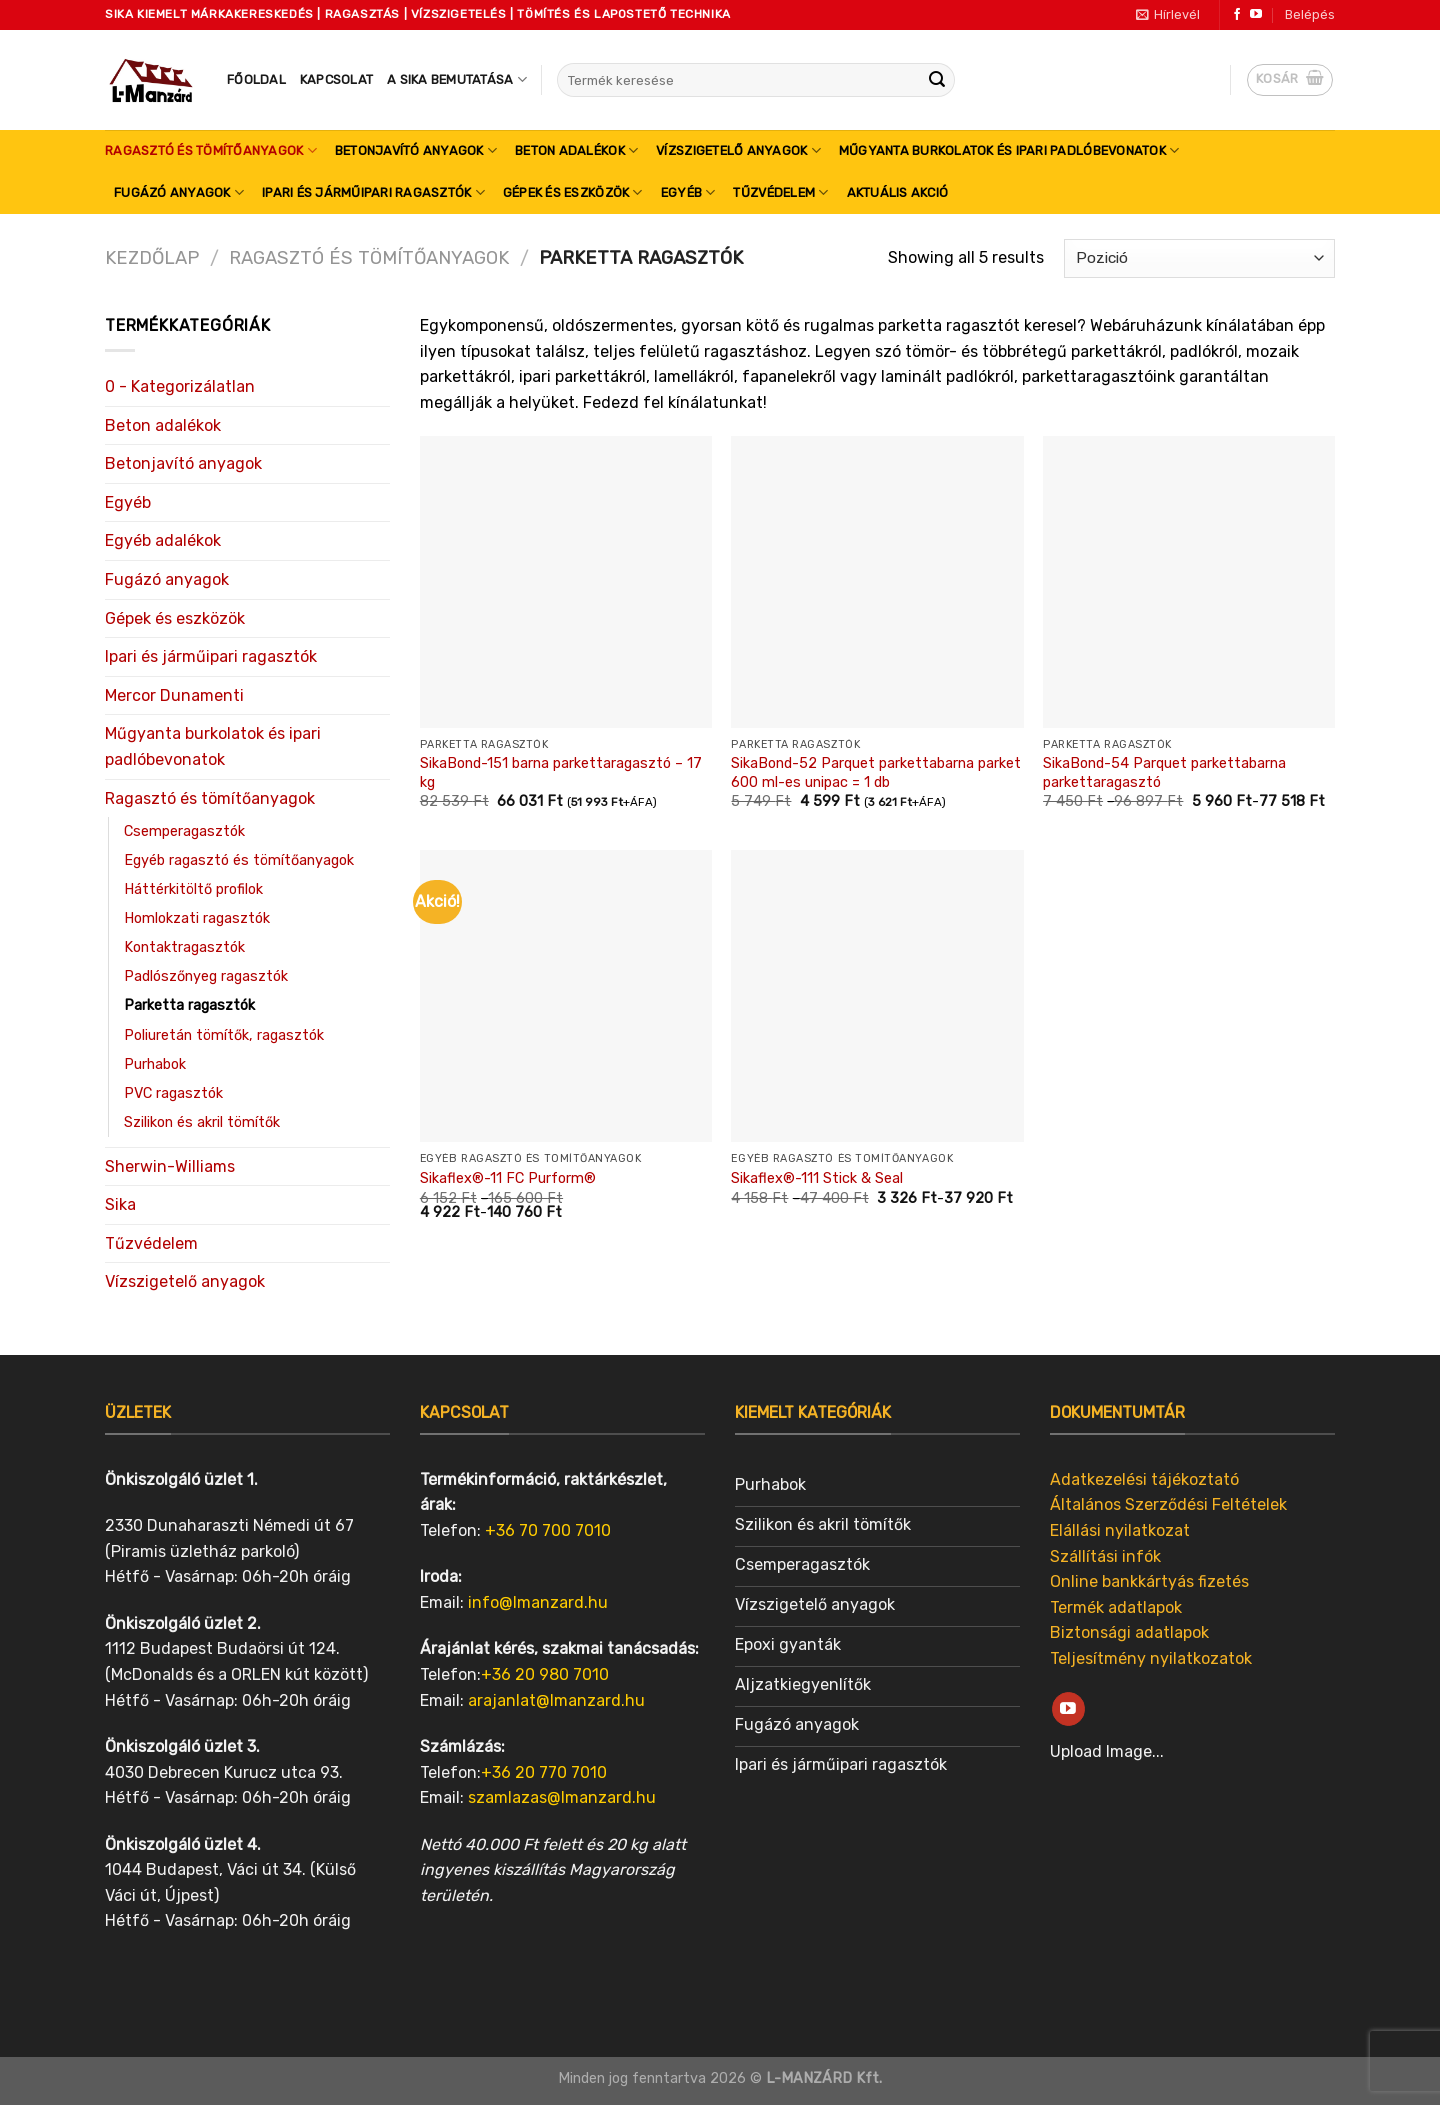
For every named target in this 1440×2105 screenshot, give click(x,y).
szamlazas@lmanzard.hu (562, 1797)
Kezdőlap (152, 258)
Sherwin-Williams (170, 1166)
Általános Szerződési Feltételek (1168, 1505)
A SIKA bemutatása (457, 79)
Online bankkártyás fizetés (1149, 1581)
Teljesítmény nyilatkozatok (1151, 1658)
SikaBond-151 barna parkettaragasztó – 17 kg (561, 773)
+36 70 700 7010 (548, 1530)
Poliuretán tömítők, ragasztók (224, 1035)
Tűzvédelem (780, 192)
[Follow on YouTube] (1256, 15)
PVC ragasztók (173, 1093)
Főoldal (256, 79)
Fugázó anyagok (179, 192)
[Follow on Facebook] (1237, 15)
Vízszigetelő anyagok (738, 150)
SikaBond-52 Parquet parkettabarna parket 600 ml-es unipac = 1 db (876, 773)
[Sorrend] (1199, 258)
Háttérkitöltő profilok (193, 889)
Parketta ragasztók (189, 1005)
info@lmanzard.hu (538, 1602)
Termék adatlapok (1116, 1607)
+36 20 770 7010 (544, 1772)
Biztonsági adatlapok (1129, 1632)
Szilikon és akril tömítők (202, 1122)
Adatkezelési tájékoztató (1144, 1479)
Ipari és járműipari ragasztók (373, 192)
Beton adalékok (576, 150)
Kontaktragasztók (184, 947)
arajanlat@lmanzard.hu (556, 1700)
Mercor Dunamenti (174, 695)
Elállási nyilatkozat (1120, 1530)
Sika (120, 1204)
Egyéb (688, 192)
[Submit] (937, 80)
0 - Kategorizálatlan (180, 386)
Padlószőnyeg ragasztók (206, 976)
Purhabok (155, 1064)
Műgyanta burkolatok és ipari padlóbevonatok (1009, 150)
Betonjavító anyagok (416, 150)
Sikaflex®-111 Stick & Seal (817, 1178)
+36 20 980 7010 (545, 1674)
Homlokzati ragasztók (197, 918)
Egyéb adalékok (163, 540)
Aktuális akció (898, 192)
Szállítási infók (1105, 1556)
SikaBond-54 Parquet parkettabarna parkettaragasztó (1164, 773)
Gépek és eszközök (573, 192)
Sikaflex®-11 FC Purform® (508, 1178)
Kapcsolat (336, 79)
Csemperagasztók (184, 831)
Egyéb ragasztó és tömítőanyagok (239, 860)
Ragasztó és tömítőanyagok (211, 150)
